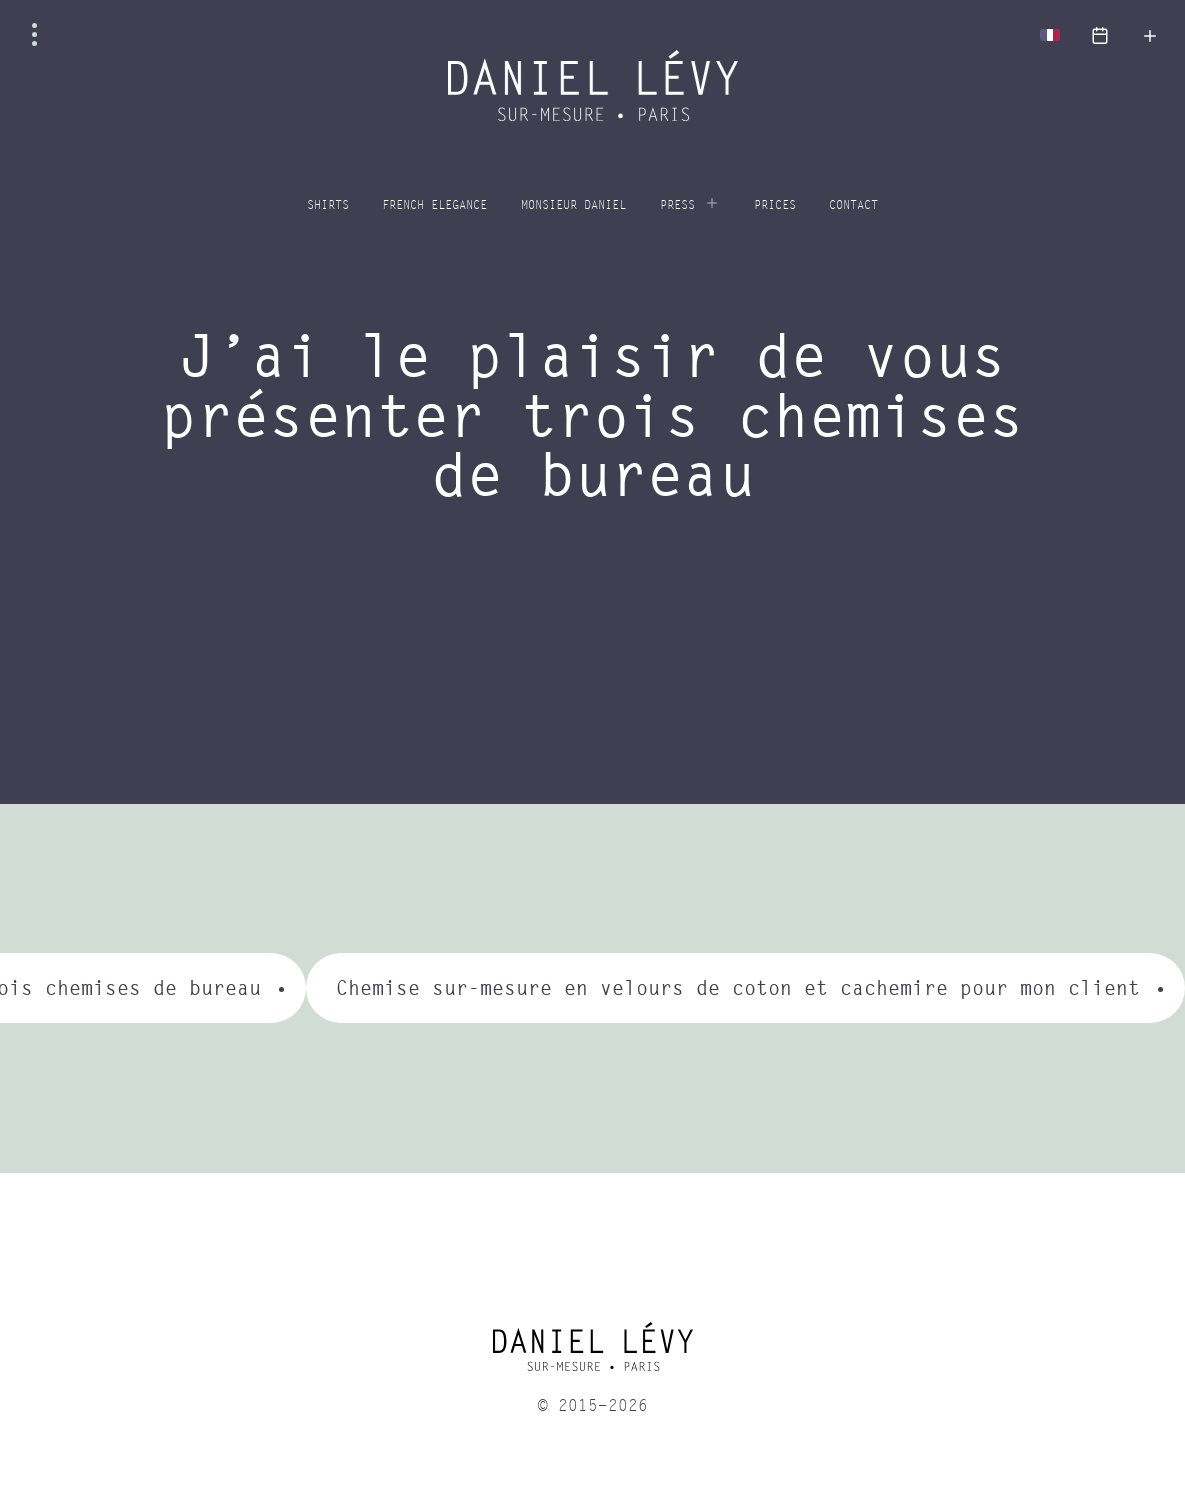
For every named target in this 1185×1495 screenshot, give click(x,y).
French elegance (434, 205)
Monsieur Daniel (573, 205)
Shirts (328, 205)
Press (677, 205)
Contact (853, 205)
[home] (592, 1354)
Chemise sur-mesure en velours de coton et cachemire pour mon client (738, 987)
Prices (775, 205)
